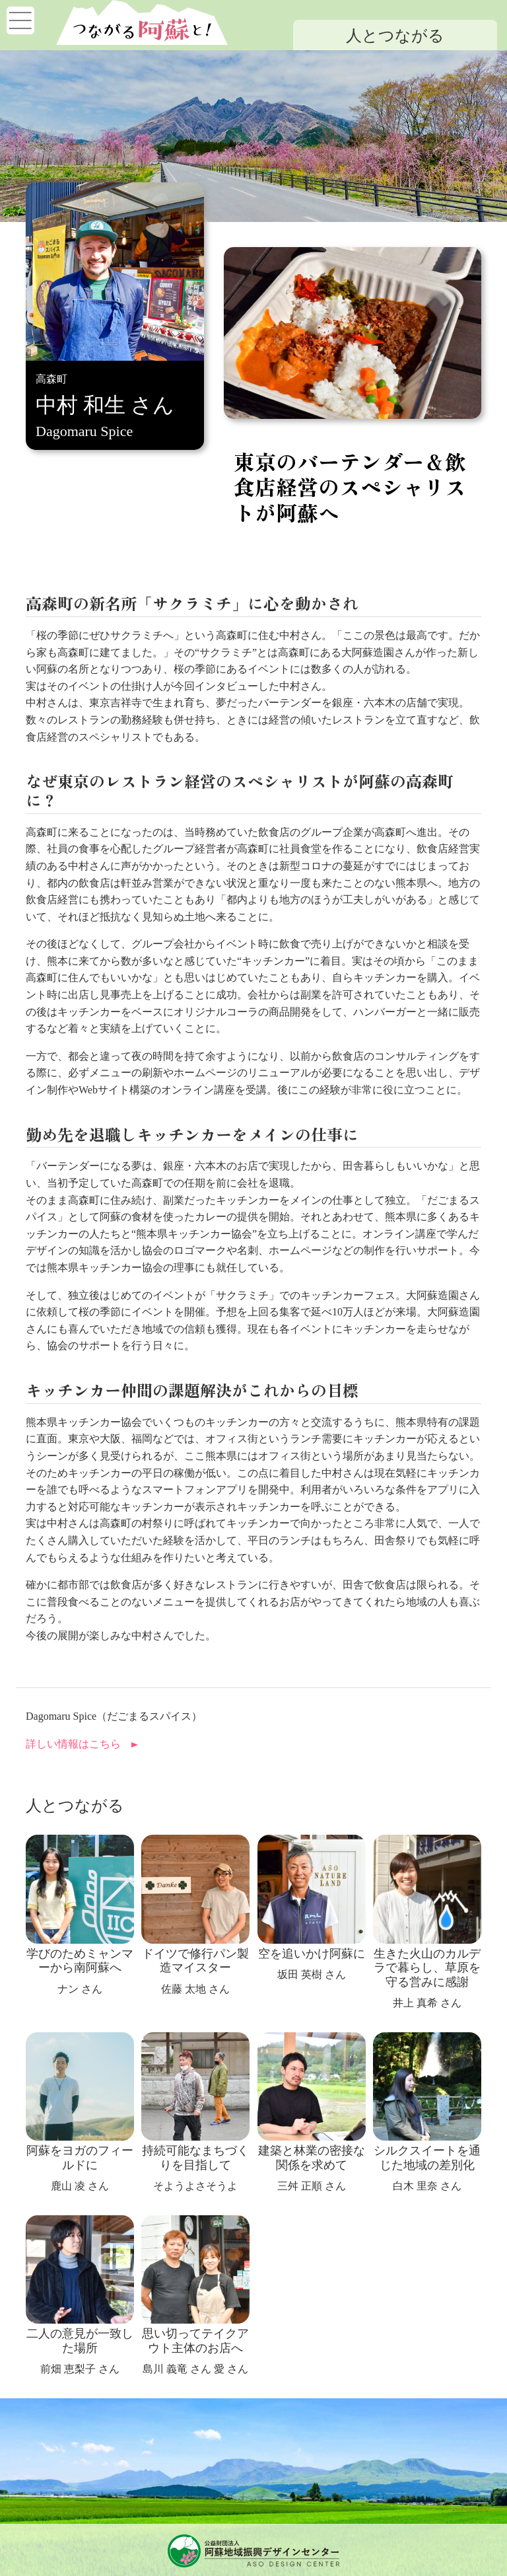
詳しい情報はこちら (73, 1743)
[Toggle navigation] (20, 20)
